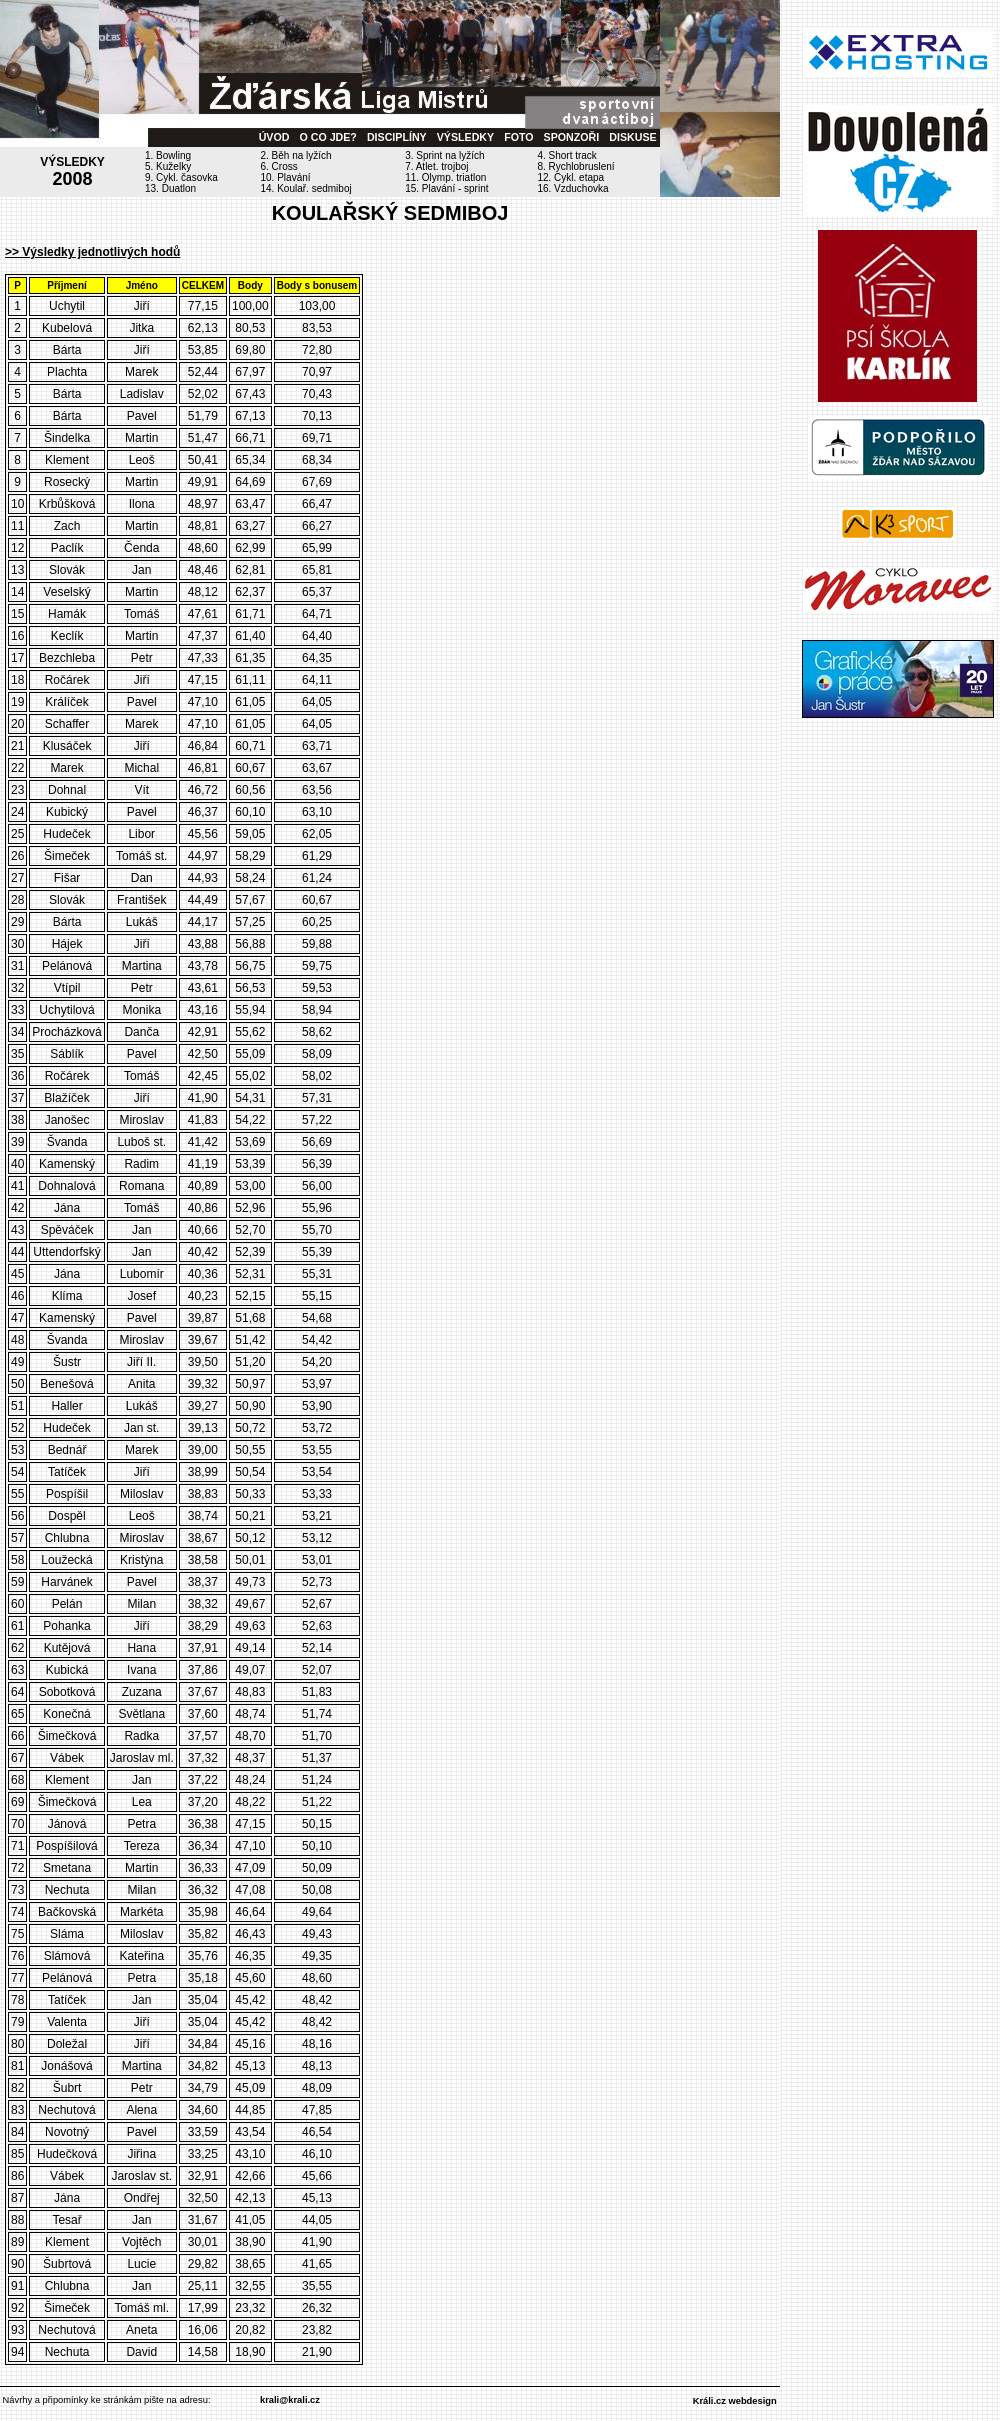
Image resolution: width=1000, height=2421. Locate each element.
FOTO (518, 137)
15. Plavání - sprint (446, 188)
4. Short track (566, 155)
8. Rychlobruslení (575, 166)
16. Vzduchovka (572, 188)
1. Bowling (168, 155)
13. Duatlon (170, 188)
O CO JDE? (327, 137)
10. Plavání (286, 177)
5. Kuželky (168, 166)
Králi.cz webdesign (735, 2401)
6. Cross (279, 166)
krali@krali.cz (290, 2400)
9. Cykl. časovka (181, 177)
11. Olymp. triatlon (445, 177)
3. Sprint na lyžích (444, 155)
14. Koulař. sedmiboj (306, 188)
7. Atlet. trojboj (436, 166)
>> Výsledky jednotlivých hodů (92, 252)
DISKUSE (632, 137)
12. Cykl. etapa (570, 177)
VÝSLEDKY (465, 137)
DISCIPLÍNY (397, 137)
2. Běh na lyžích (296, 155)
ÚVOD (274, 137)
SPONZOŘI (572, 137)
